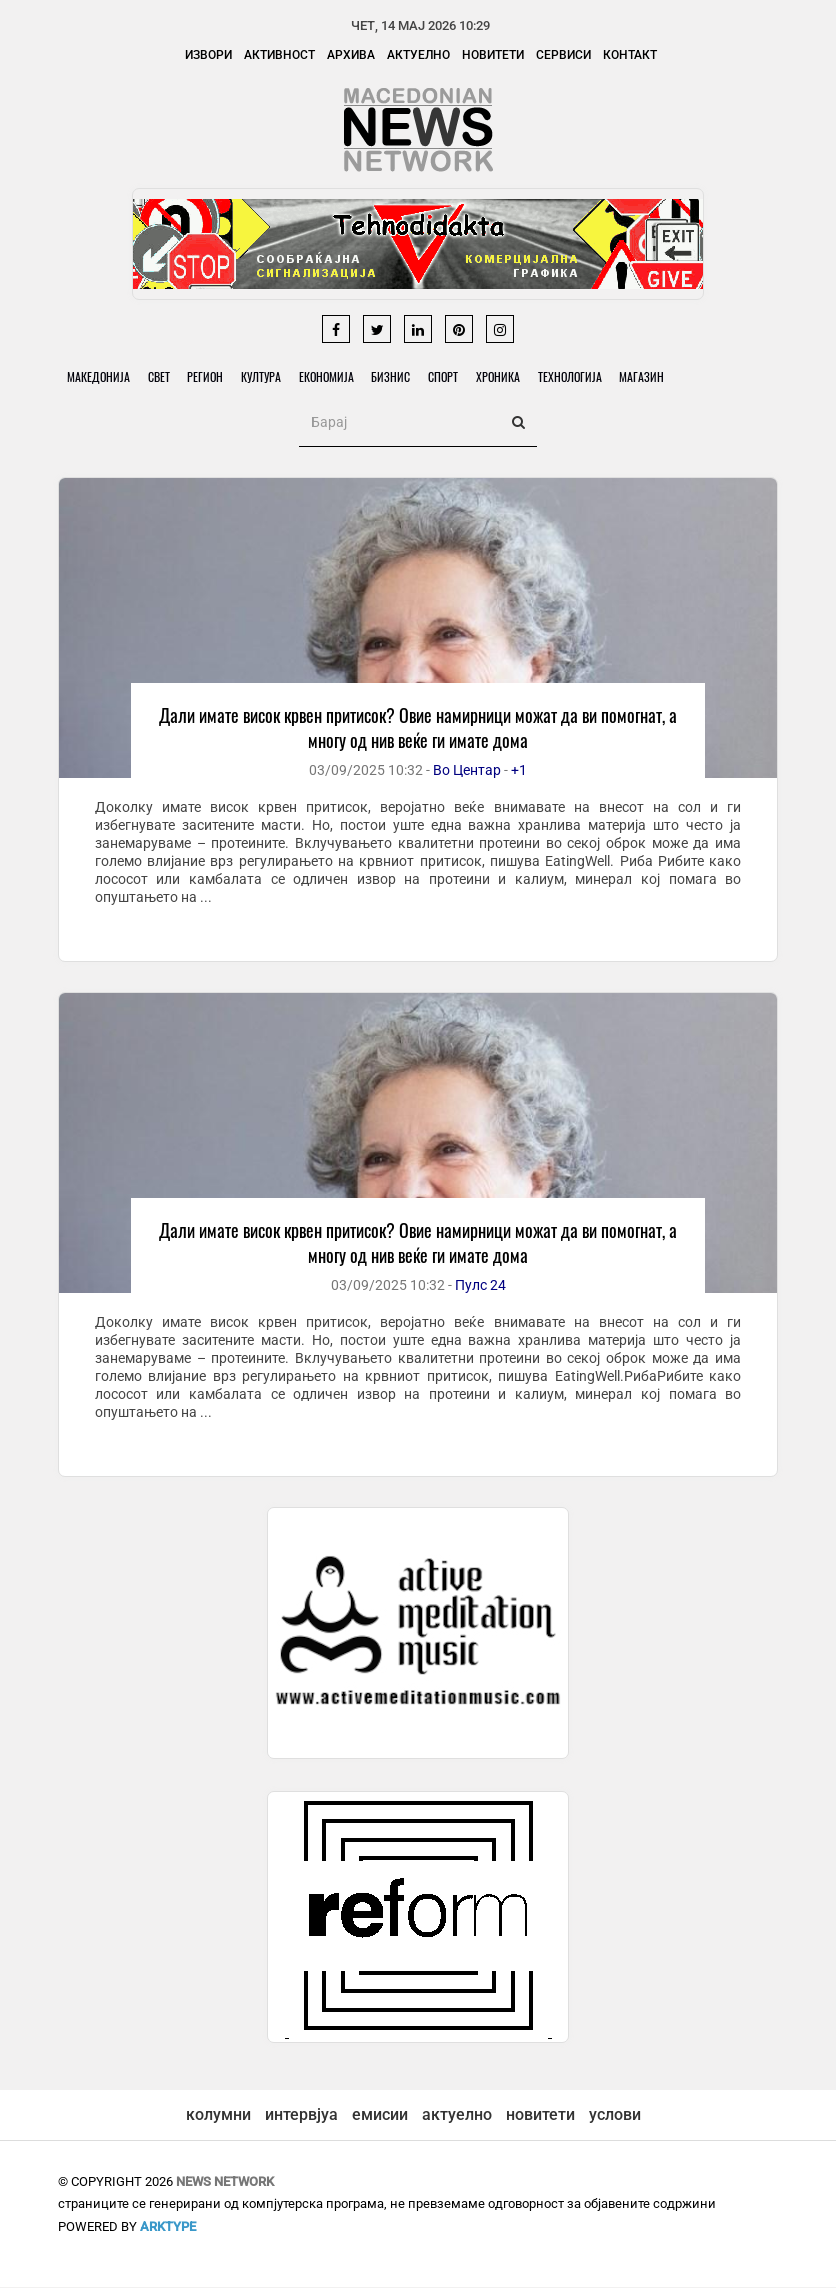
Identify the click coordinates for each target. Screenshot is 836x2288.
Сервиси (563, 55)
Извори (208, 55)
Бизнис (403, 377)
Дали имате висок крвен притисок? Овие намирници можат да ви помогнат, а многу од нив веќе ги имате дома (418, 728)
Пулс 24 (480, 1286)
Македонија (99, 377)
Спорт (458, 377)
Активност (279, 55)
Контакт (630, 55)
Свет (162, 377)
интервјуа (301, 2115)
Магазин (663, 377)
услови (615, 2115)
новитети (540, 2115)
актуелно (457, 2115)
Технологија (589, 377)
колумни (218, 2115)
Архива (351, 55)
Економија (336, 377)
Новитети (493, 55)
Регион (211, 377)
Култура (269, 377)
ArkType (168, 2227)
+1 (519, 771)
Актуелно (418, 55)
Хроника (515, 377)
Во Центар (467, 771)
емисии (380, 2115)
